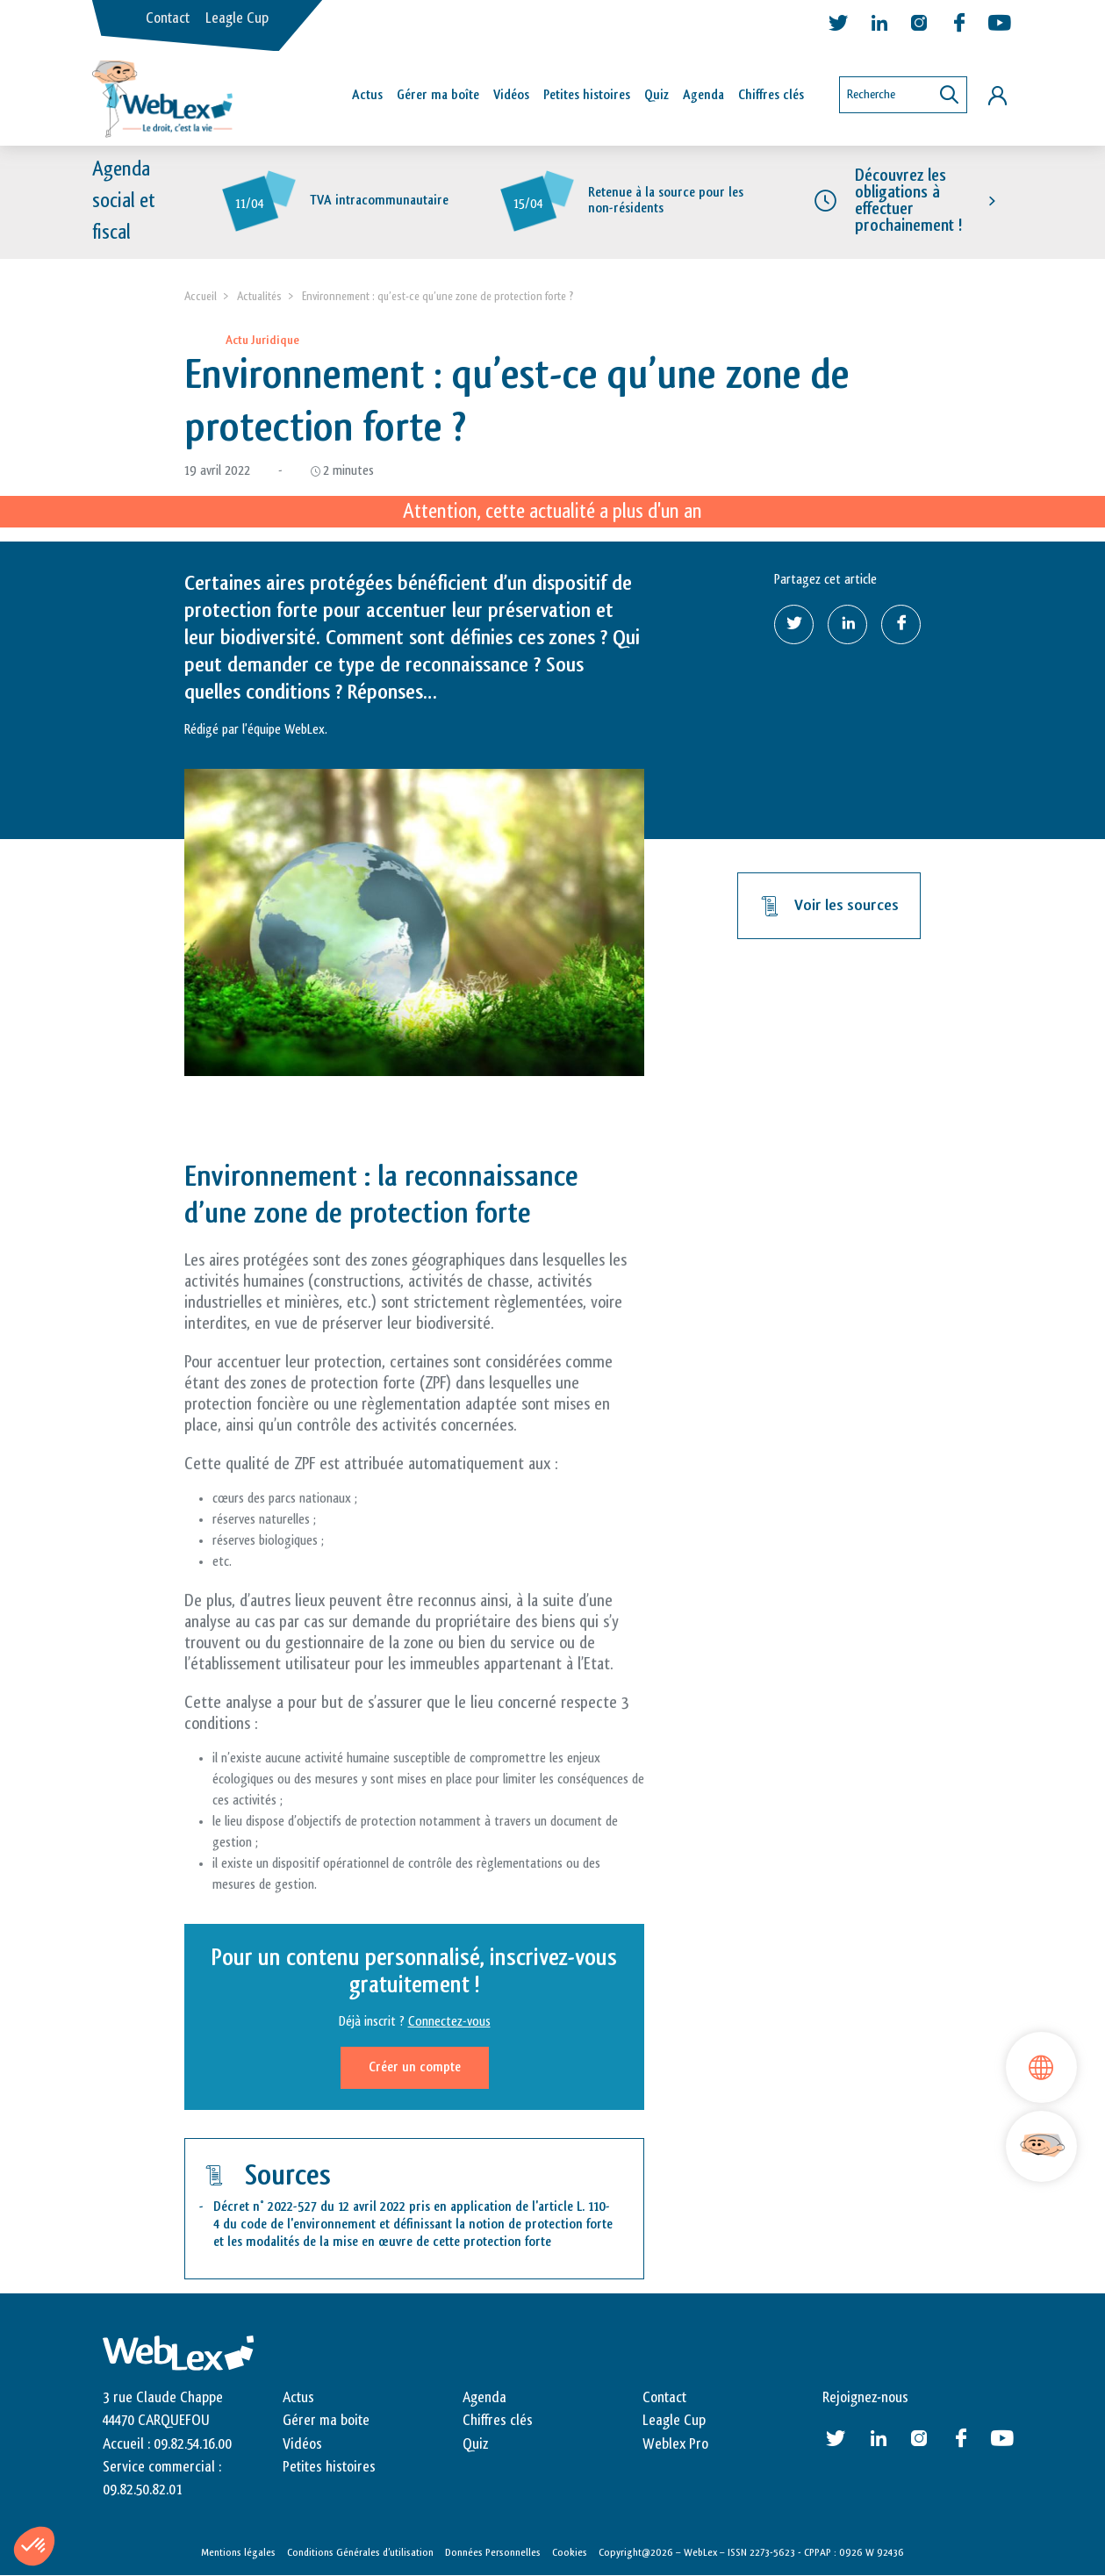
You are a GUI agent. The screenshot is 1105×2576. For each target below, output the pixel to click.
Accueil (200, 296)
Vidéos (511, 95)
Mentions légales (238, 2552)
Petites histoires (586, 95)
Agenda (703, 95)
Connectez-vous (449, 2021)
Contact (168, 18)
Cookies (569, 2552)
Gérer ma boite (326, 2421)
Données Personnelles (493, 2552)
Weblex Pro (675, 2444)
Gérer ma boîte (438, 95)
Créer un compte (415, 2067)
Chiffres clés (771, 95)
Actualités (259, 296)
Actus (367, 95)
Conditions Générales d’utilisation (360, 2552)
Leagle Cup (237, 18)
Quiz (656, 95)
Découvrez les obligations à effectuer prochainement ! (908, 201)
